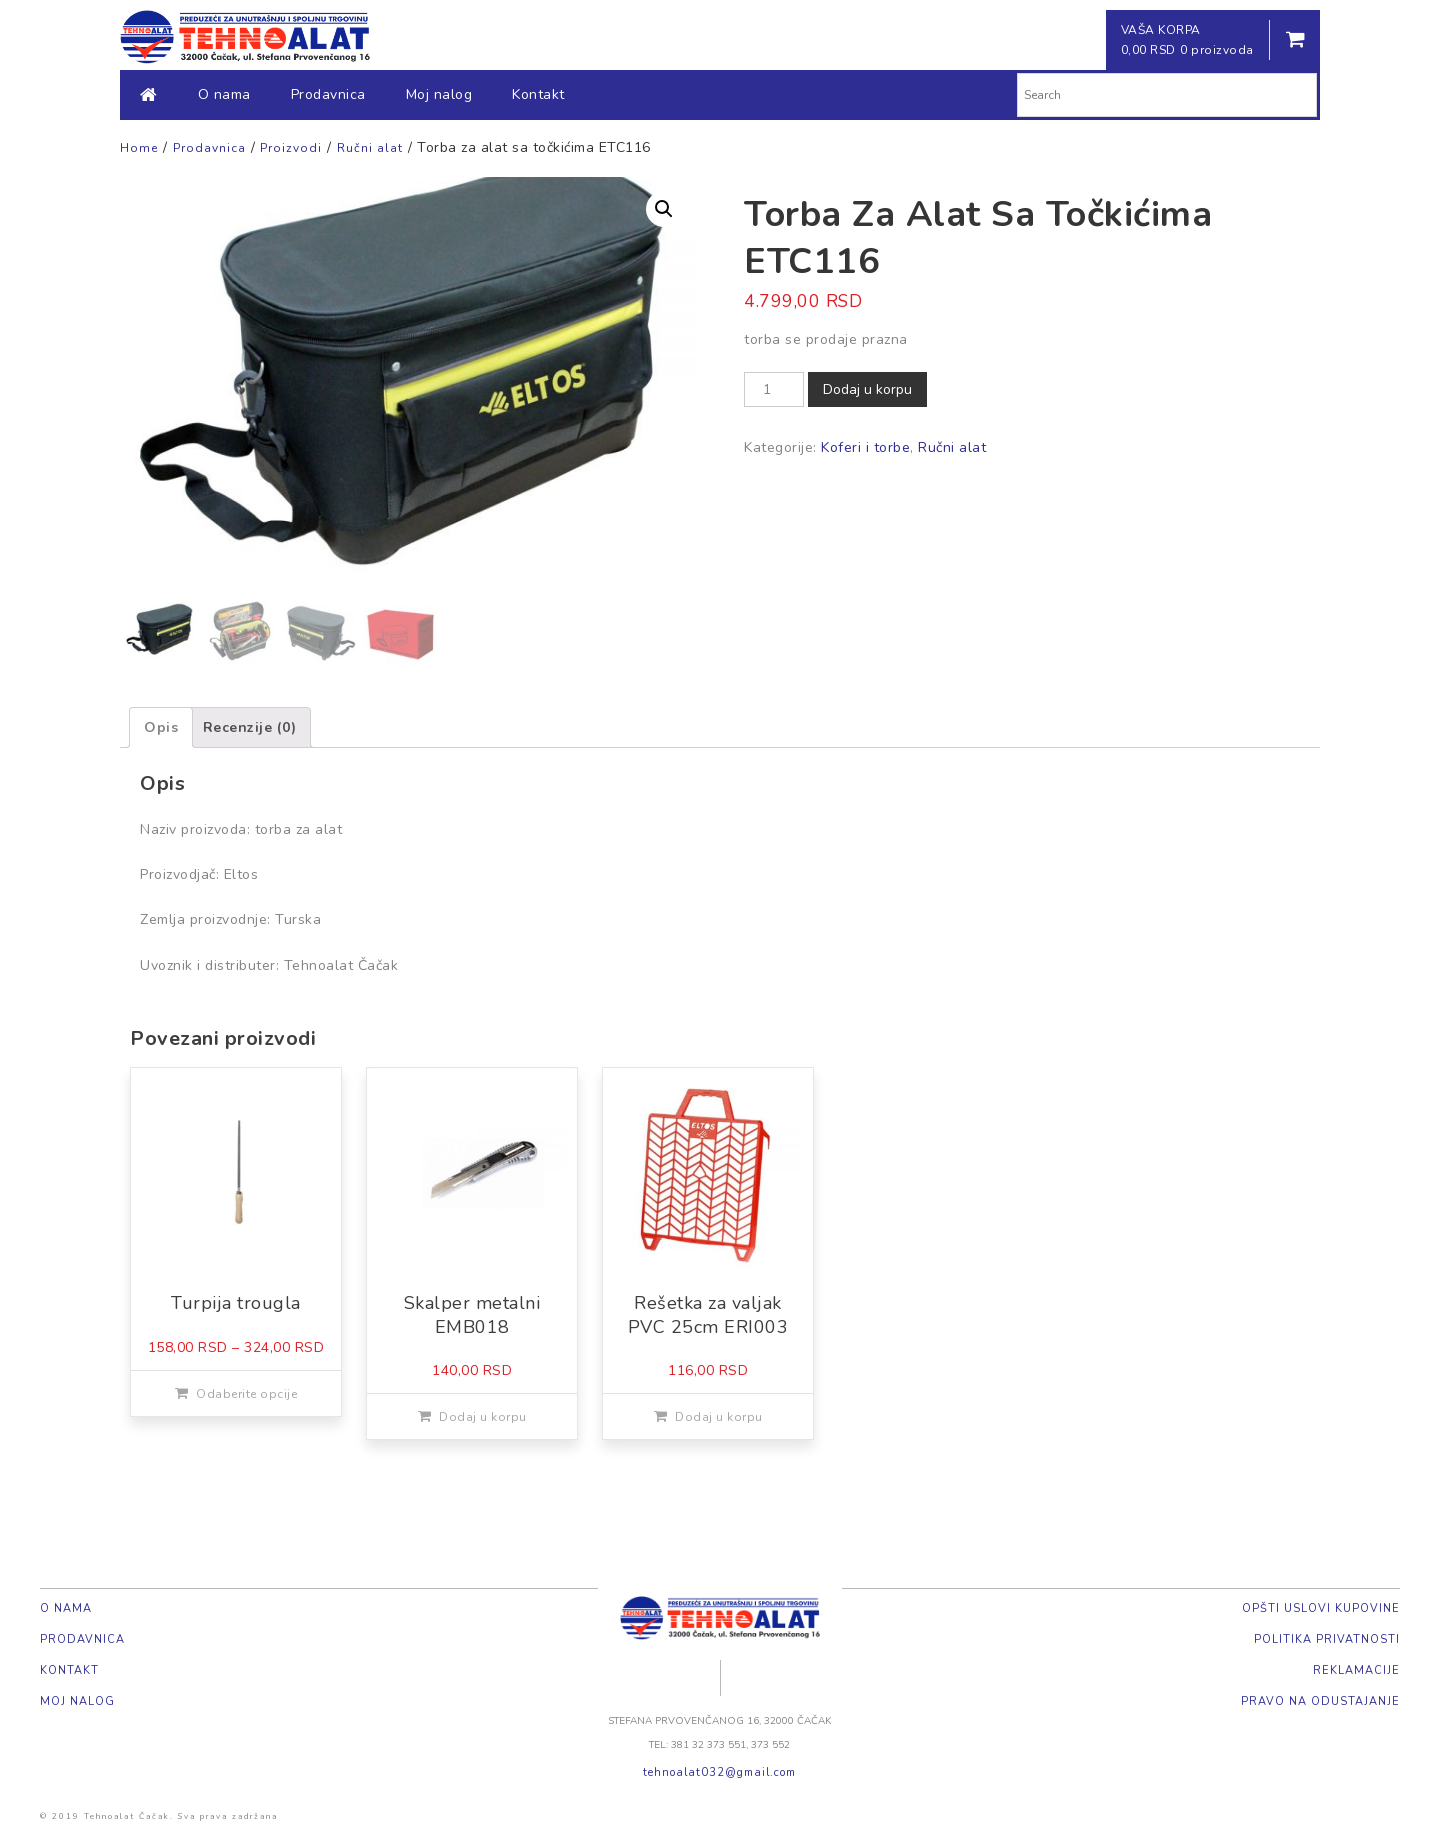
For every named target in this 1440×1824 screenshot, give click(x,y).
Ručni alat (952, 447)
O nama (224, 94)
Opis (161, 727)
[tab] (161, 727)
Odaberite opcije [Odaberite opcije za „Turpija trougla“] (246, 1394)
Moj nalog (439, 94)
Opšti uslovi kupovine (1321, 1608)
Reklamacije (1356, 1670)
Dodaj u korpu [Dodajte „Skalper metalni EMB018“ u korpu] (483, 1417)
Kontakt (538, 94)
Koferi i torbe (865, 447)
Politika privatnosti (1327, 1639)
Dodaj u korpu (867, 389)
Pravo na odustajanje (1320, 1701)
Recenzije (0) (250, 727)
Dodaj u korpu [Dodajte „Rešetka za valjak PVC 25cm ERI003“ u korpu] (719, 1417)
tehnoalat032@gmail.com (719, 1772)
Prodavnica (328, 94)
